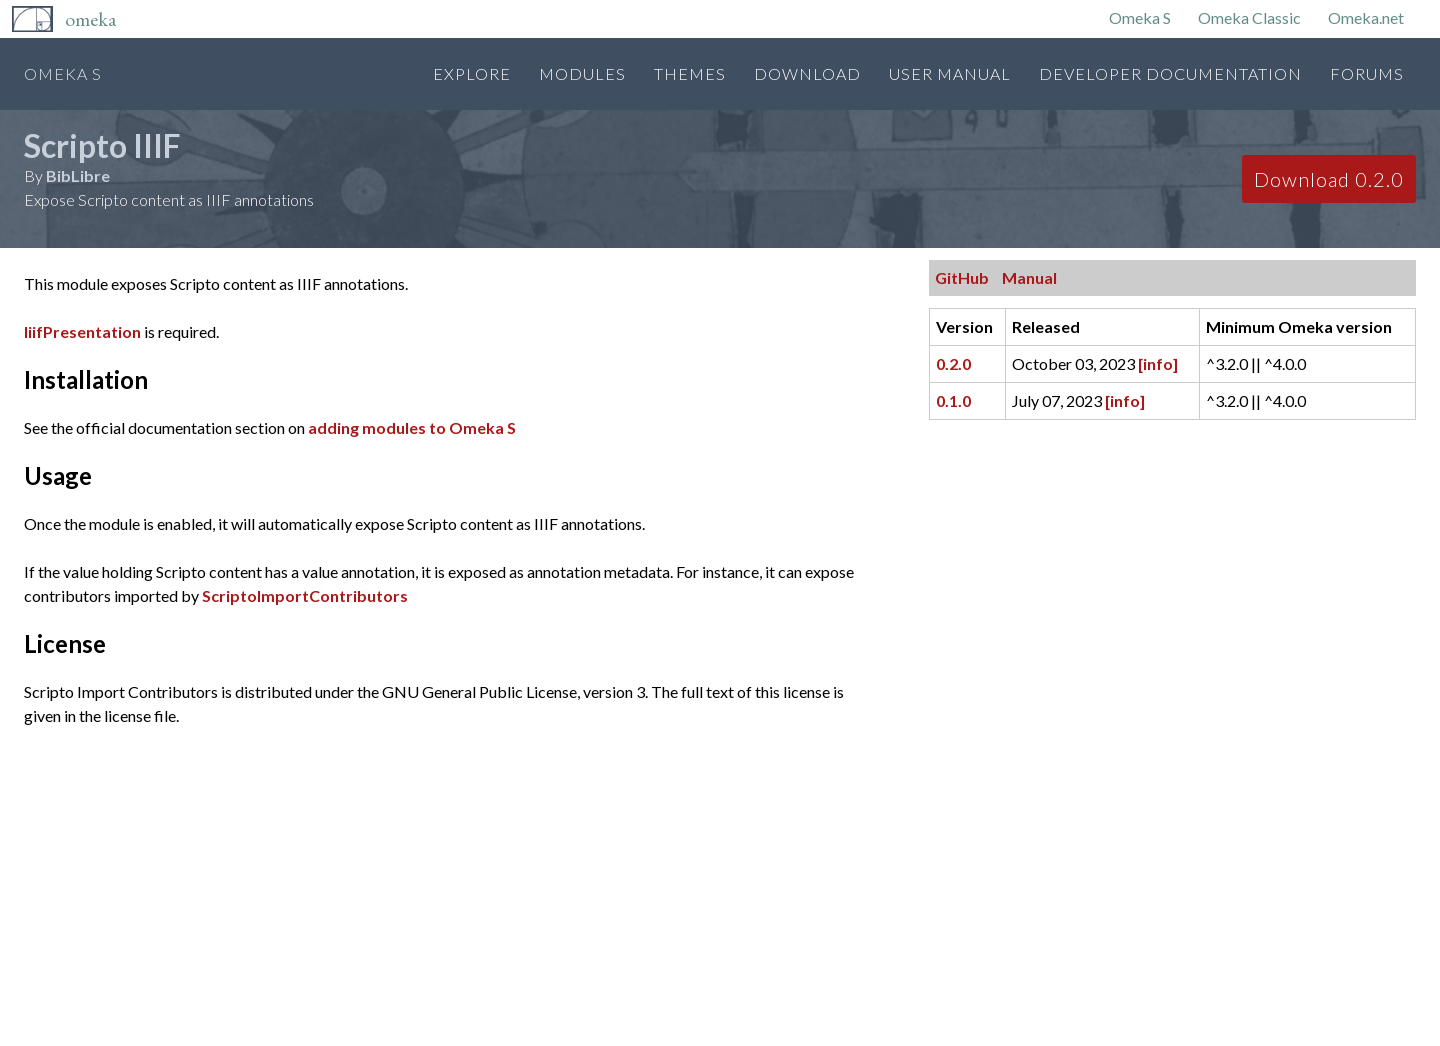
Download (807, 73)
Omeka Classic (1249, 17)
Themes (690, 73)
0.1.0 (953, 400)
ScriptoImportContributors (305, 595)
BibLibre (78, 175)
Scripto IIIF (102, 145)
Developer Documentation (1170, 73)
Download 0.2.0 (1329, 179)
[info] (1158, 363)
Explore (472, 73)
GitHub (962, 277)
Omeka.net (1366, 17)
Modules (582, 73)
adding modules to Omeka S (412, 427)
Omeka (90, 19)
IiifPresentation (82, 331)
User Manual (950, 73)
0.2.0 (953, 363)
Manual (1029, 277)
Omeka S (1140, 17)
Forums (1367, 73)
